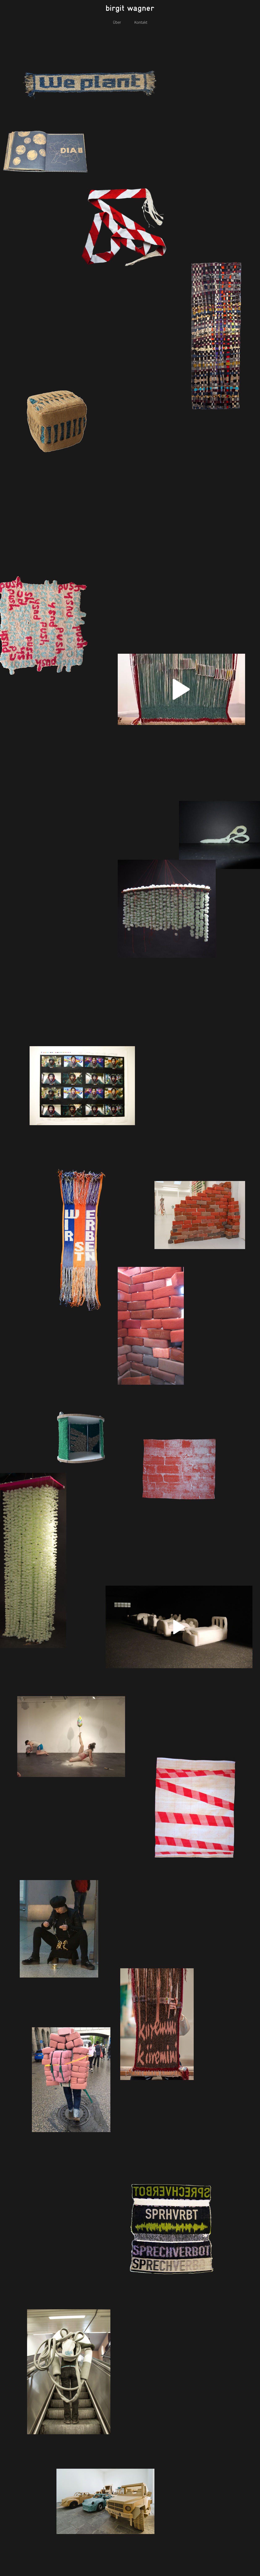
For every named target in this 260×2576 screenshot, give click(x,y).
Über (117, 22)
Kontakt (140, 22)
